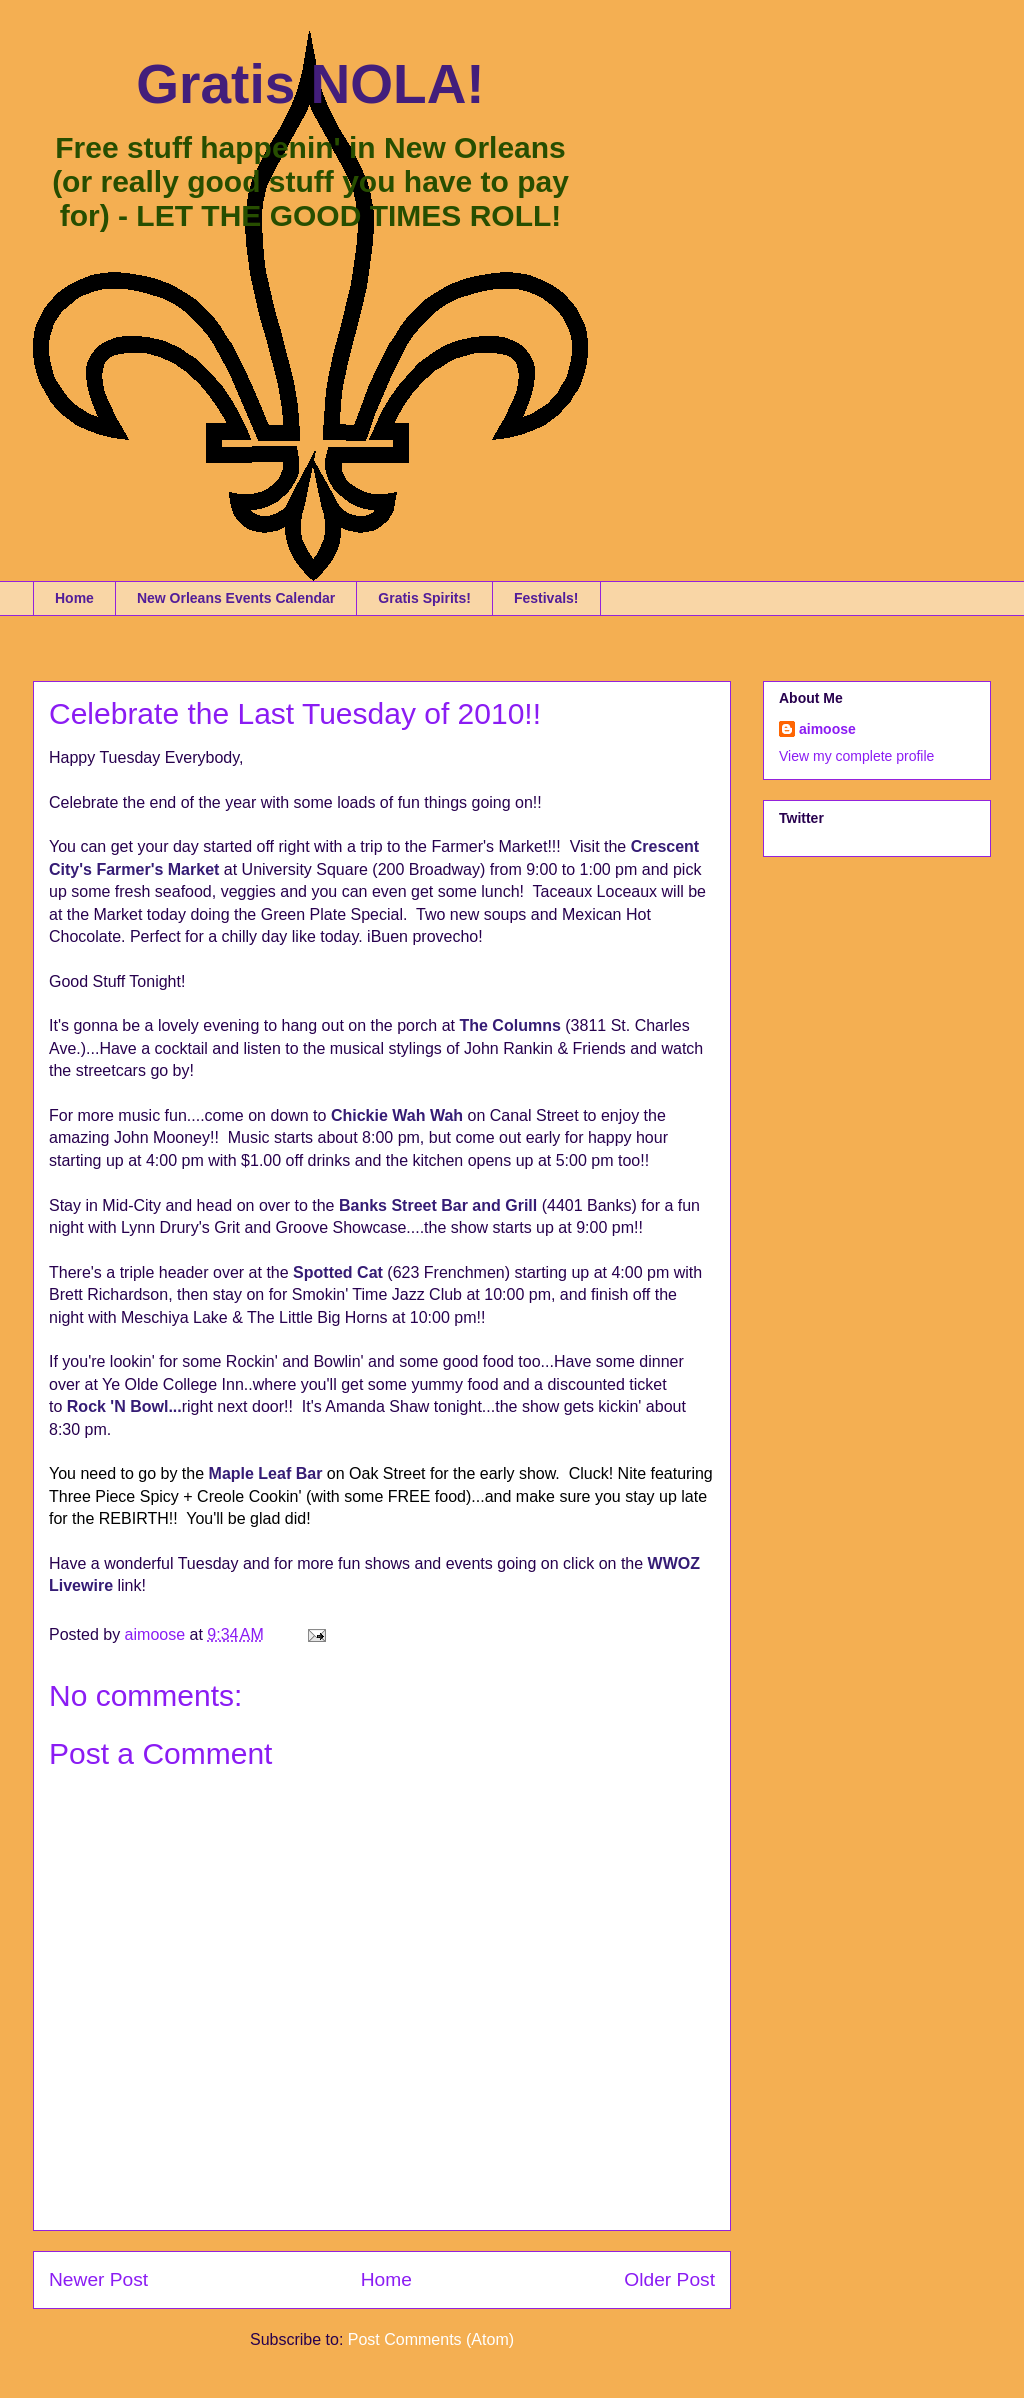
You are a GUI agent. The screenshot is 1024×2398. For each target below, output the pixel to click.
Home (74, 598)
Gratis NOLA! (310, 84)
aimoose (827, 729)
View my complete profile (856, 756)
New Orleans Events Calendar (236, 598)
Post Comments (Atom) (431, 2339)
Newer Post (98, 2279)
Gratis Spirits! (424, 598)
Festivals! (546, 598)
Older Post (669, 2279)
